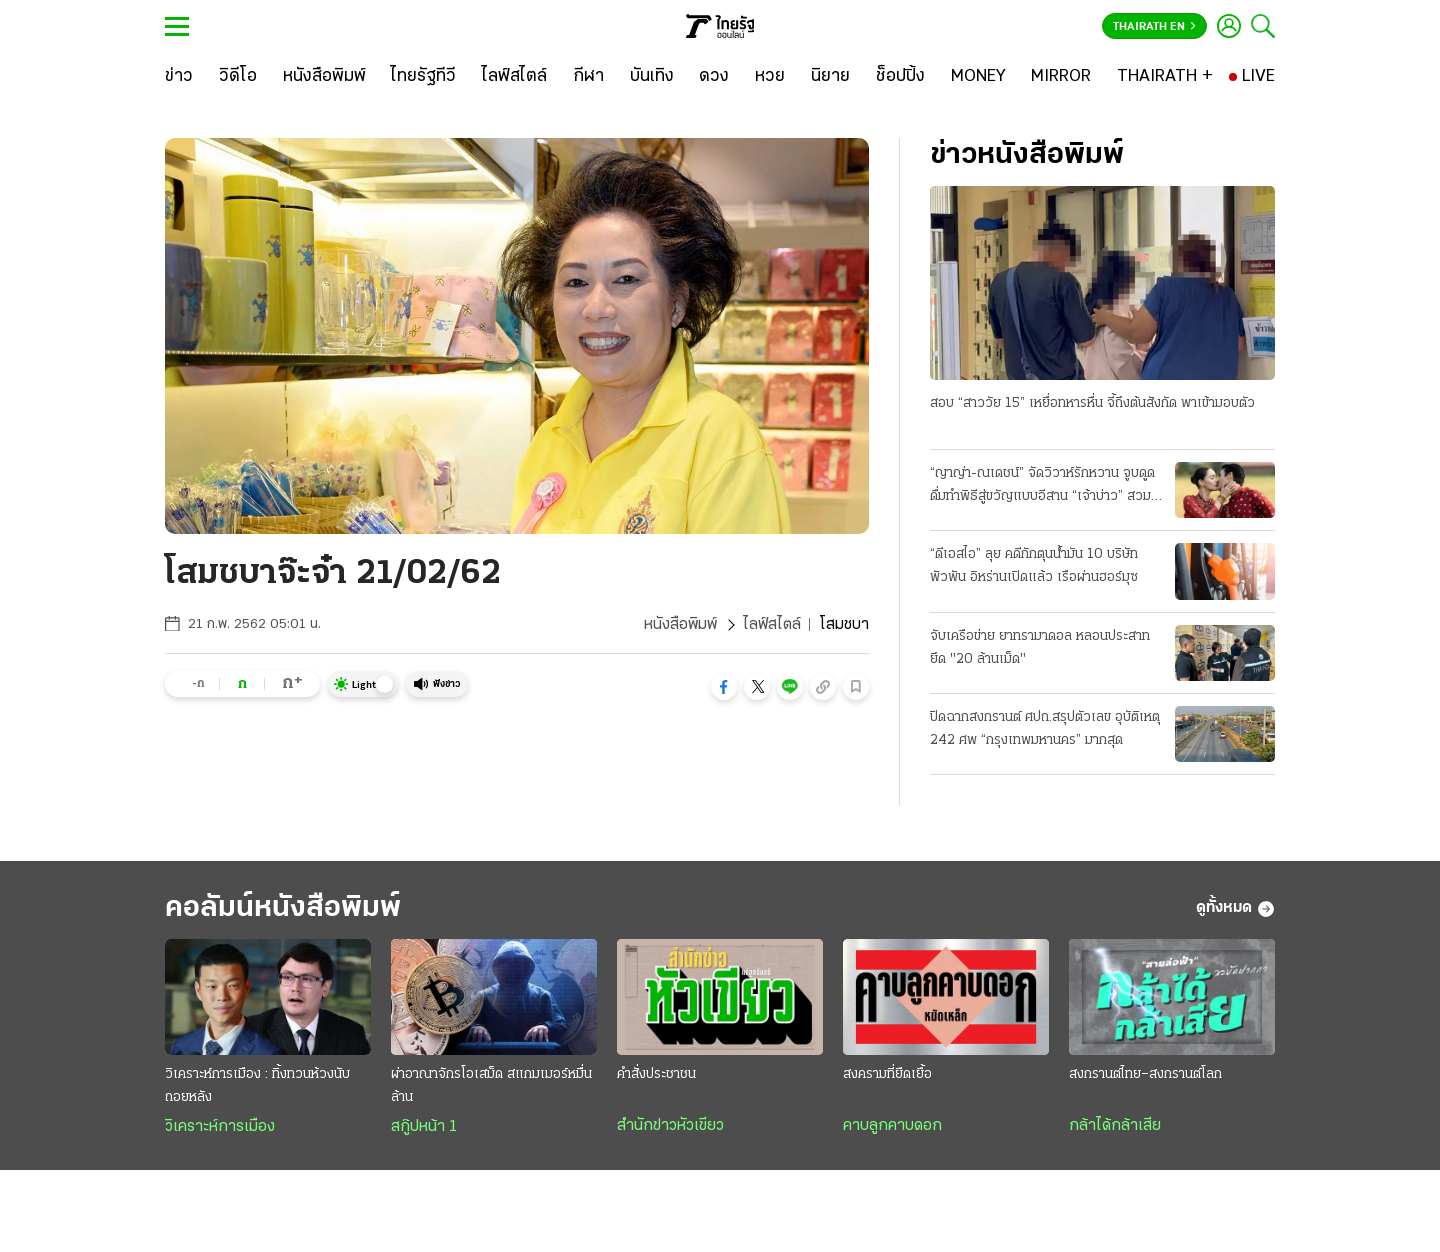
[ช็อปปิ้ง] (900, 77)
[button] (724, 687)
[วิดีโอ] (238, 77)
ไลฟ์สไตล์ (772, 625)
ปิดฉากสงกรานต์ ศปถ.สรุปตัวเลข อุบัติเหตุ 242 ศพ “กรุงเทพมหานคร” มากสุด (1045, 729)
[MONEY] (978, 77)
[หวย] (770, 77)
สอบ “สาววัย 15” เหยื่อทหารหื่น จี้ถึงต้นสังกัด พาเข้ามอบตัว (1092, 403)
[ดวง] (714, 77)
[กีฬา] (588, 77)
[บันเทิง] (652, 77)
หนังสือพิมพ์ (680, 625)
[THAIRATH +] (1165, 77)
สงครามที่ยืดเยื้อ (887, 1074)
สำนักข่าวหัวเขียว (670, 1126)
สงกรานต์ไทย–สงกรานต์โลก (1145, 1074)
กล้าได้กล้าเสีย (1115, 1126)
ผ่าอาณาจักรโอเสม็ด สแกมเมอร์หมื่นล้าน (491, 1086)
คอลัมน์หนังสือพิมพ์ (283, 908)
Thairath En (1154, 27)
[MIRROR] (1061, 77)
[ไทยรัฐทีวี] (423, 77)
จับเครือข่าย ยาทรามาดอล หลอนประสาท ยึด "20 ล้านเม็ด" (1040, 648)
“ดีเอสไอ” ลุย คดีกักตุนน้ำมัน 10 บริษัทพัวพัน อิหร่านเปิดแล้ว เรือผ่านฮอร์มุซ (1034, 566)
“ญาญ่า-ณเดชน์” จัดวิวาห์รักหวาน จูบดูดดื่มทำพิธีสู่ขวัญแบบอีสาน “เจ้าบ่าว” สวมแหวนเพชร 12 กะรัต (1042, 487)
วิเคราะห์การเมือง (220, 1127)
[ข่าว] (179, 77)
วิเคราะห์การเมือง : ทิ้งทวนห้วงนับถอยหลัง (257, 1086)
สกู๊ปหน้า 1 (424, 1127)
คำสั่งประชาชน (656, 1074)
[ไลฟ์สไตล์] (514, 77)
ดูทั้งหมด (1235, 909)
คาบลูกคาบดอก (892, 1126)
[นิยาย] (830, 77)
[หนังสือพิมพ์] (324, 77)
